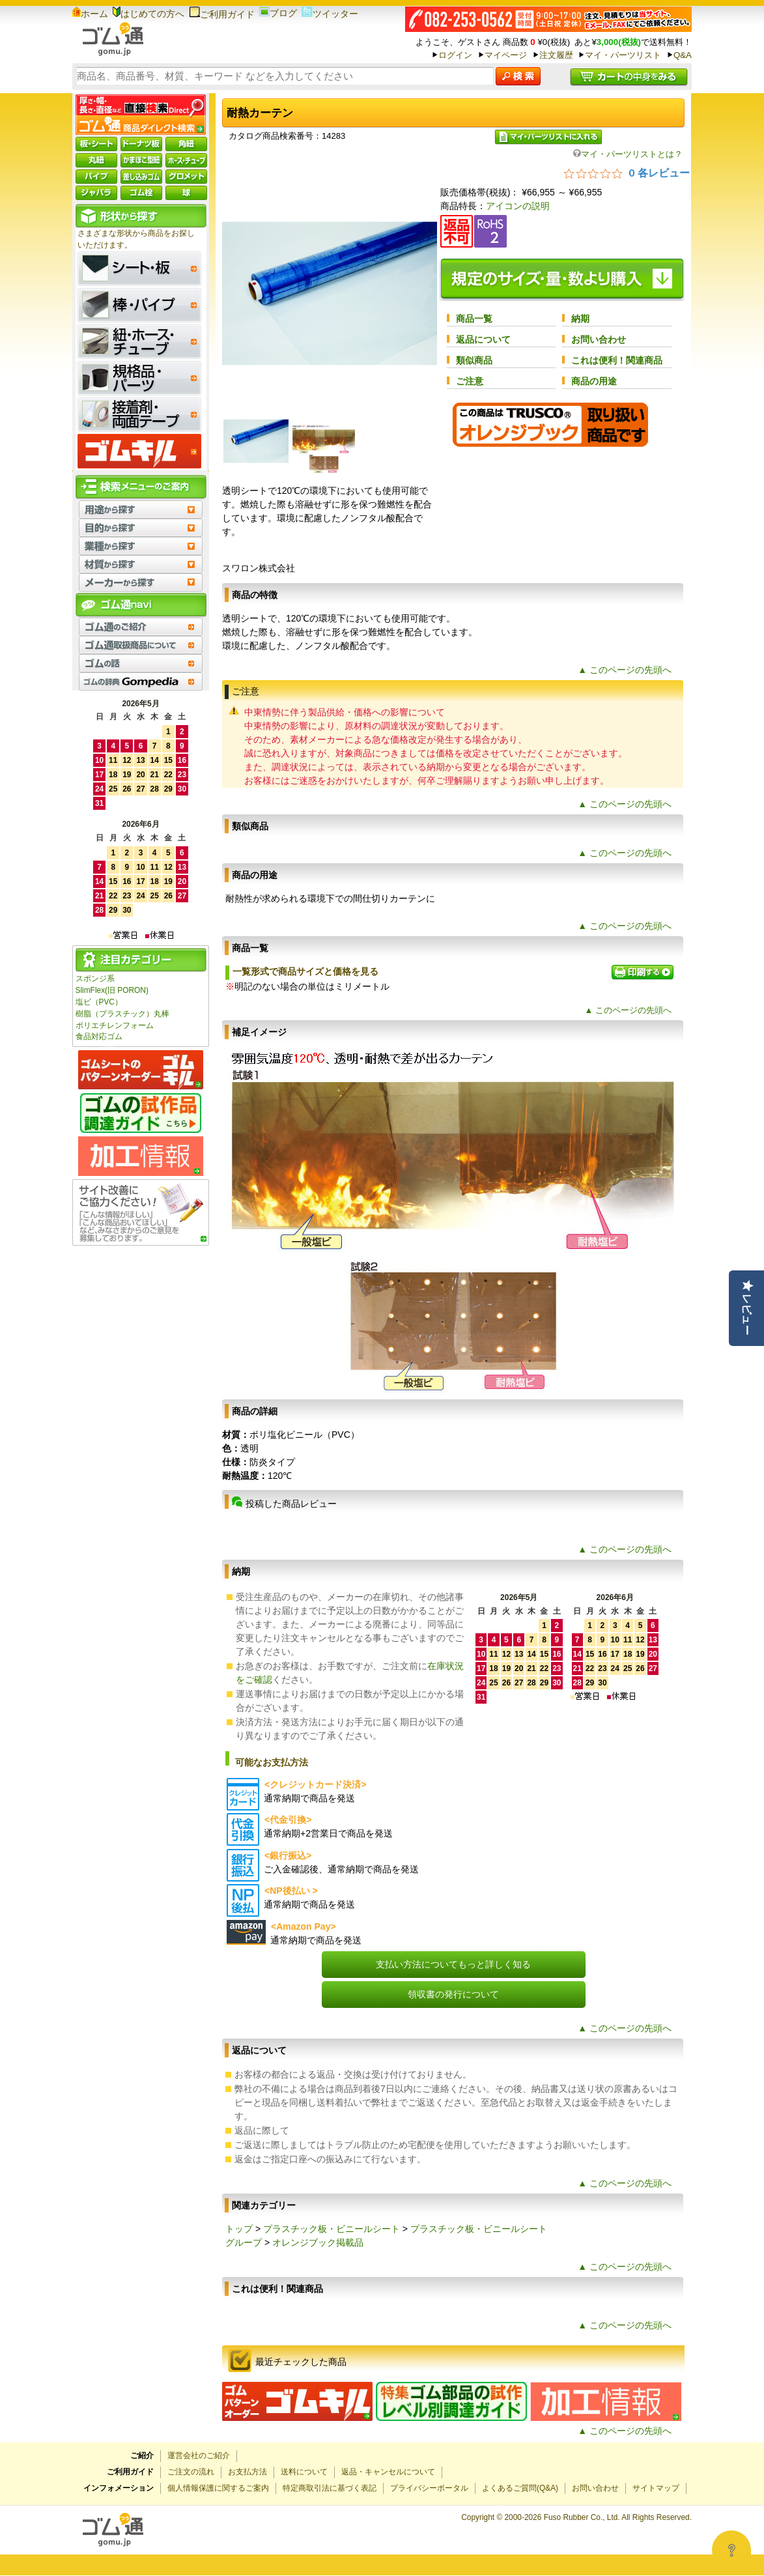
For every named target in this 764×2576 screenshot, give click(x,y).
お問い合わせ (598, 339)
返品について (483, 339)
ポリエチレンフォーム (115, 1025)
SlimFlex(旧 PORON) (112, 990)
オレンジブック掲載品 (317, 2242)
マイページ (506, 55)
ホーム (90, 13)
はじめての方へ (148, 13)
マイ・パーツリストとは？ (628, 154)
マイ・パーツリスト (623, 55)
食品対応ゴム (99, 1036)
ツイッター (330, 13)
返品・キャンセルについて (388, 2471)
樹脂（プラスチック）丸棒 (122, 1013)
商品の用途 (594, 381)
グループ (243, 2242)
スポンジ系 (95, 978)
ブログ (278, 13)
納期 (580, 318)
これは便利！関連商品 (616, 360)
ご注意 (469, 381)
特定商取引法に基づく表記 (329, 2488)
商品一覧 (474, 318)
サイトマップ (655, 2488)
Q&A (682, 55)
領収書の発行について (453, 1994)
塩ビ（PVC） (99, 1002)
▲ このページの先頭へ (625, 670)
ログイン (455, 55)
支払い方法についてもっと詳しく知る (453, 1964)
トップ (239, 2229)
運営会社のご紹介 (198, 2455)
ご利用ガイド (222, 14)
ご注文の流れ (190, 2471)
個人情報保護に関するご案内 (218, 2488)
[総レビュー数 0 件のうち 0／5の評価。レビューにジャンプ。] (627, 172)
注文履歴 (556, 55)
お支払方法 (247, 2471)
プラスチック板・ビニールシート (331, 2229)
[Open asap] (731, 2549)
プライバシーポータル (429, 2488)
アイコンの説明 (518, 206)
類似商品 (474, 360)
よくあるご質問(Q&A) (520, 2488)
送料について (304, 2471)
